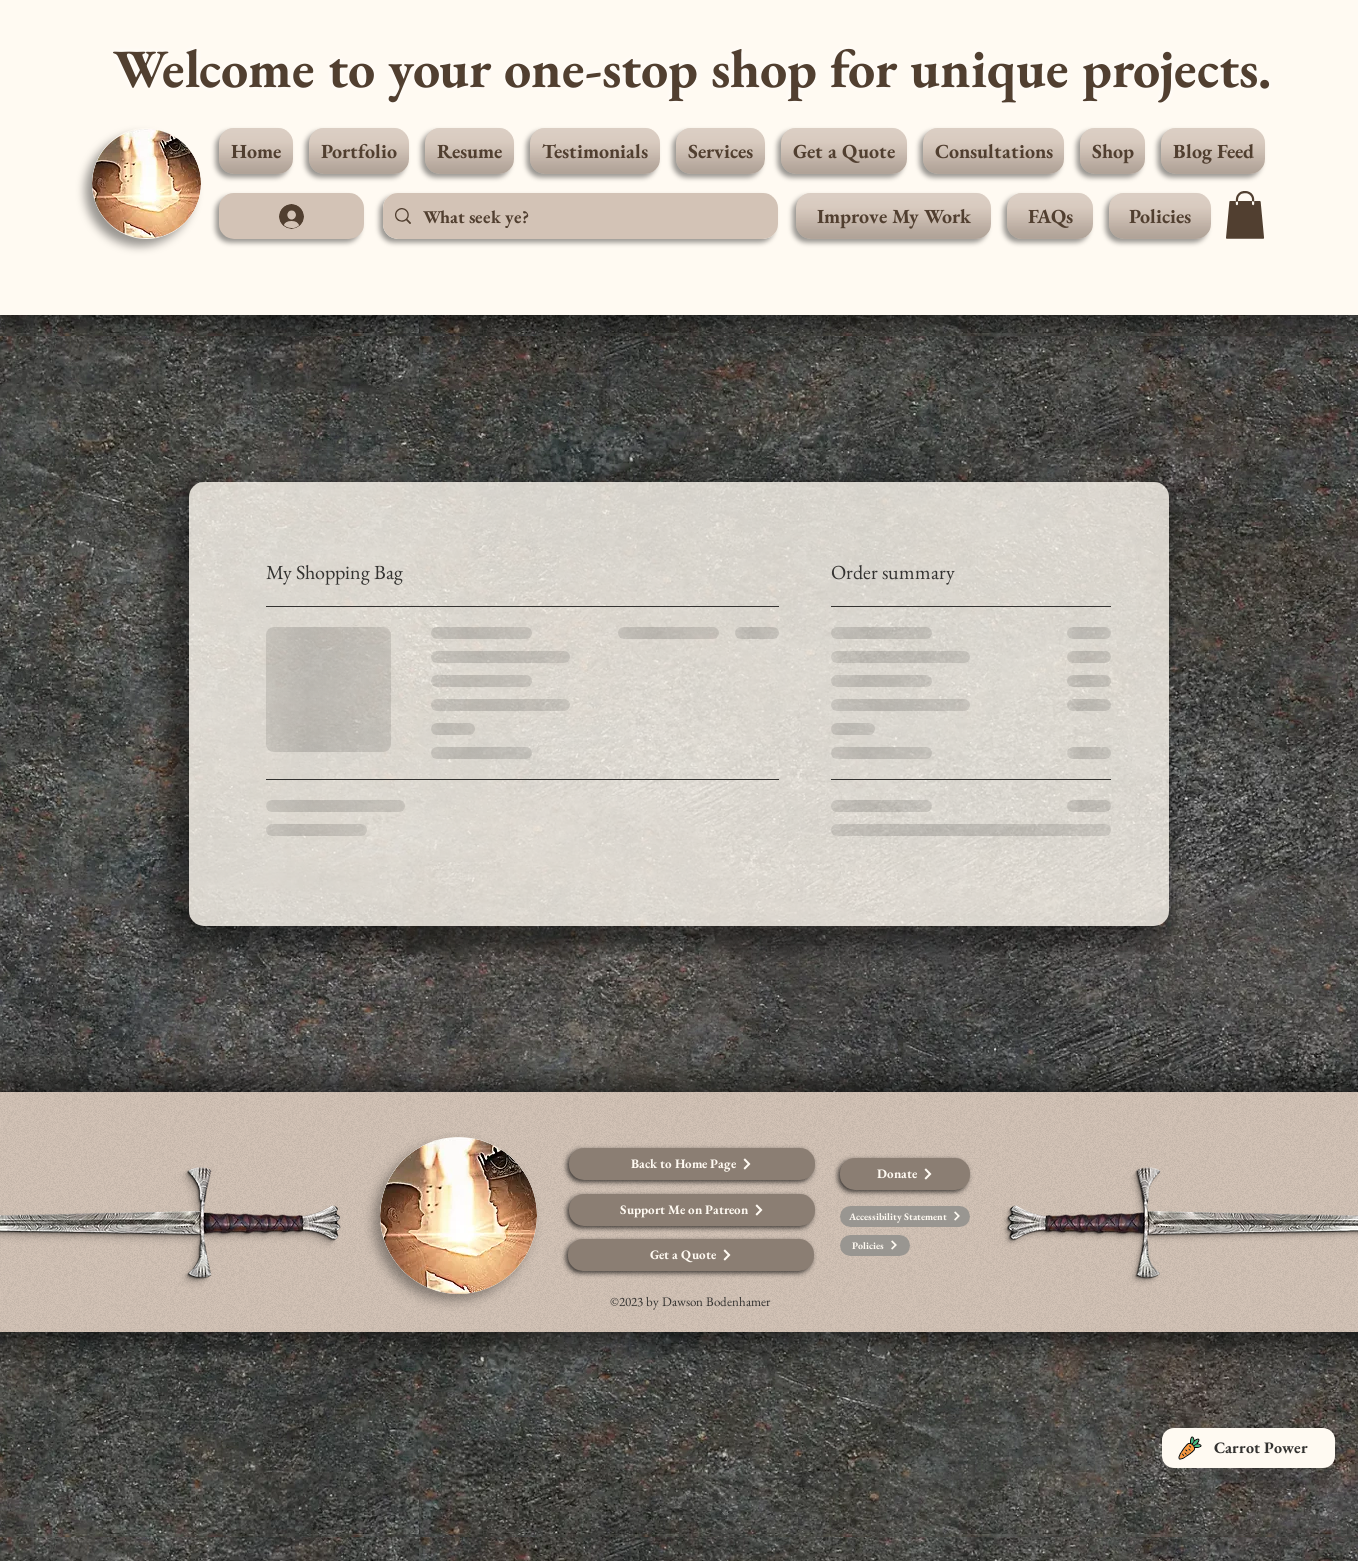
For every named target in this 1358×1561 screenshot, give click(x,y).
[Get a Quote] (691, 1255)
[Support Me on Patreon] (692, 1210)
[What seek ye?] (579, 216)
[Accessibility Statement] (905, 1216)
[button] (1245, 215)
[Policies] (875, 1245)
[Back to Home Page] (692, 1164)
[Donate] (905, 1174)
